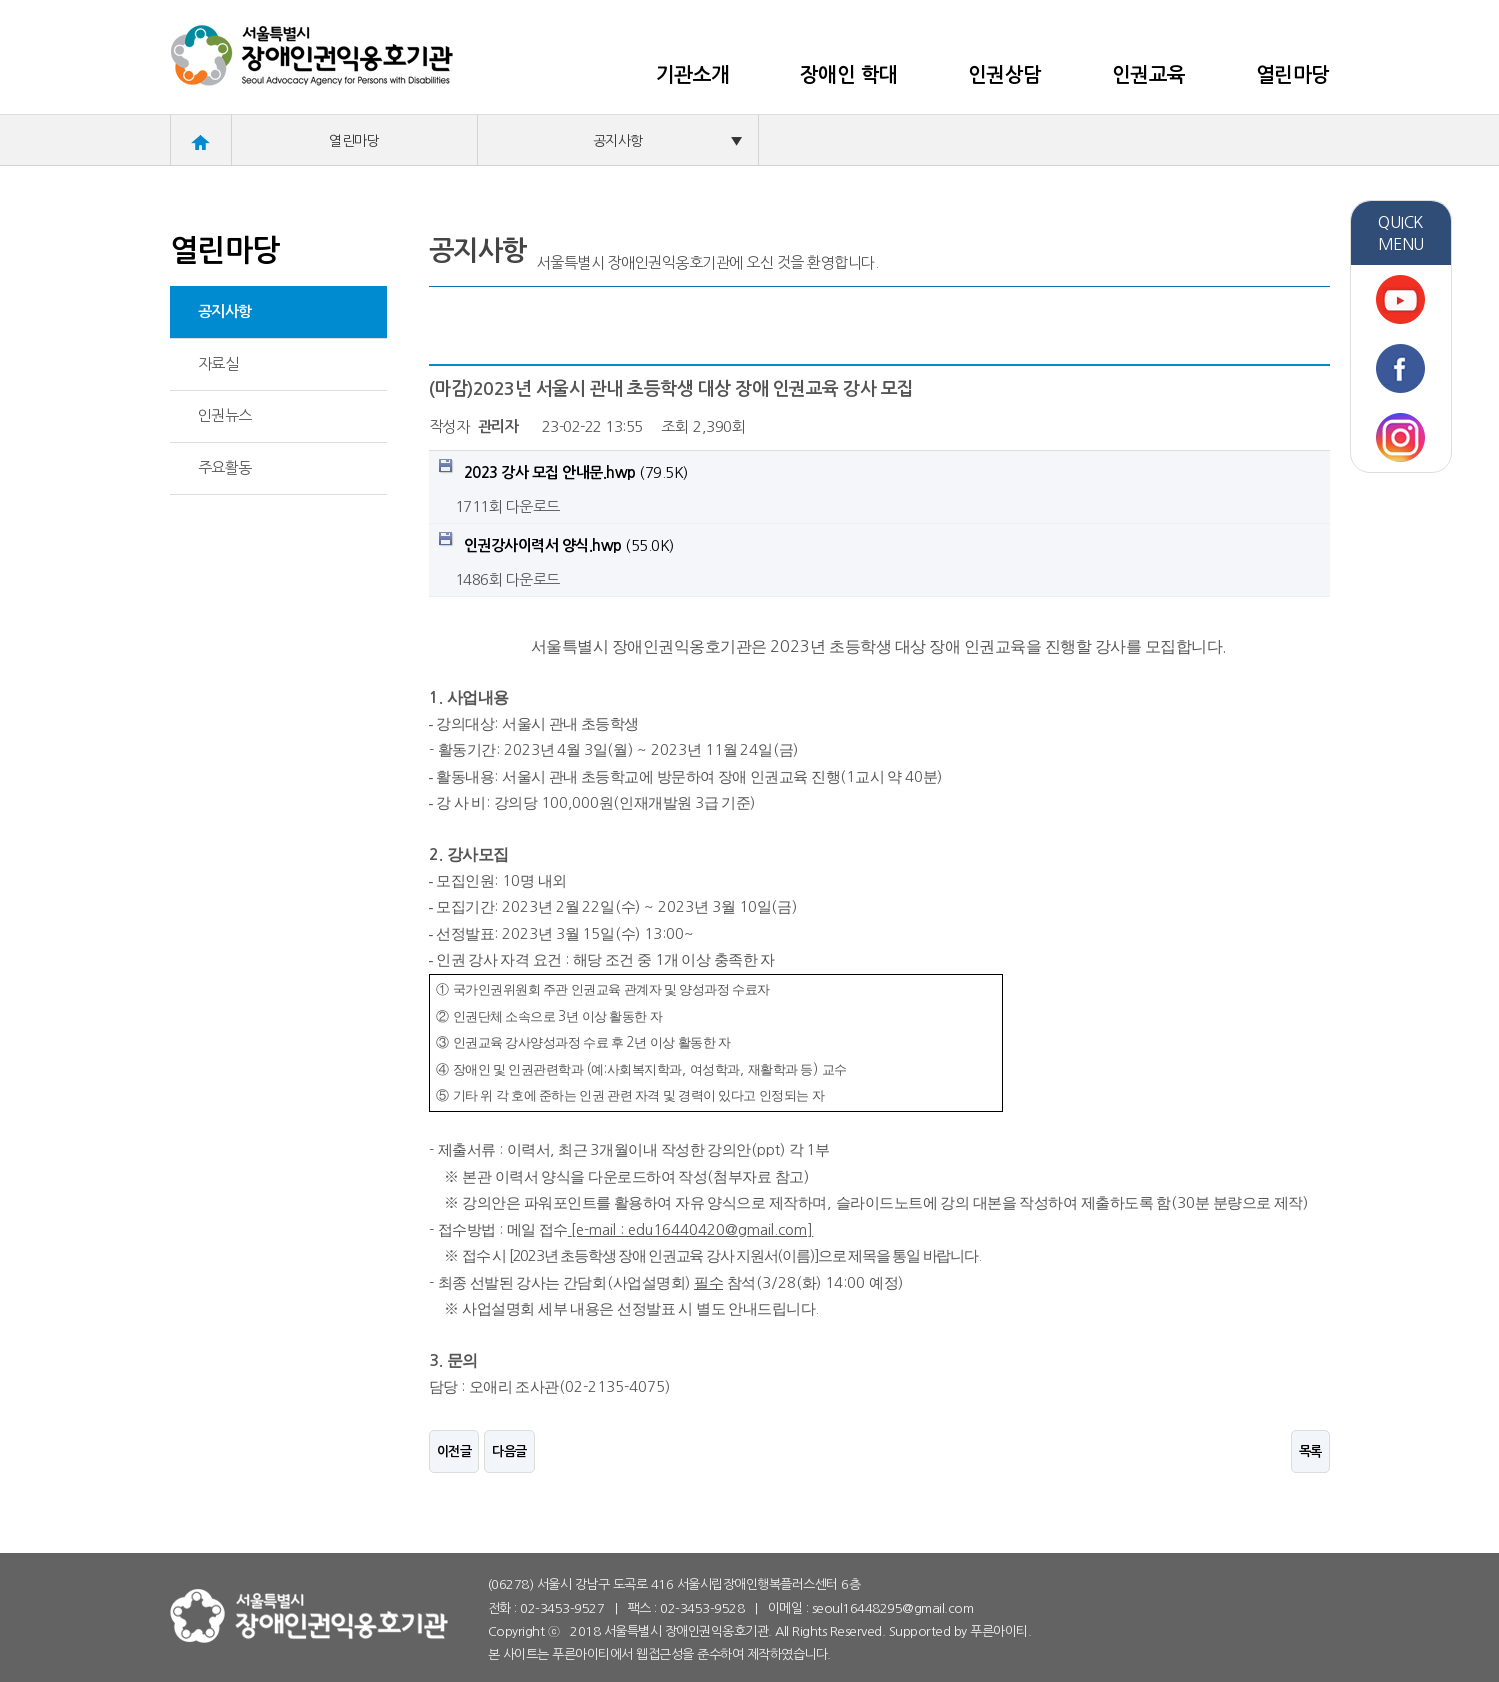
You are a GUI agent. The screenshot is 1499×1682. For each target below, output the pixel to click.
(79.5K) (563, 469)
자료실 (218, 363)
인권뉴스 (225, 415)
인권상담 (1005, 75)
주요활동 (225, 467)
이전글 (454, 1451)
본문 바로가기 (0, 0)
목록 (1310, 1451)
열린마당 (1293, 75)
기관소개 (693, 75)
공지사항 (668, 141)
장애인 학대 (849, 75)
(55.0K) (556, 542)
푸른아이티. (1000, 1631)
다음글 (509, 1451)
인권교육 (1149, 75)
